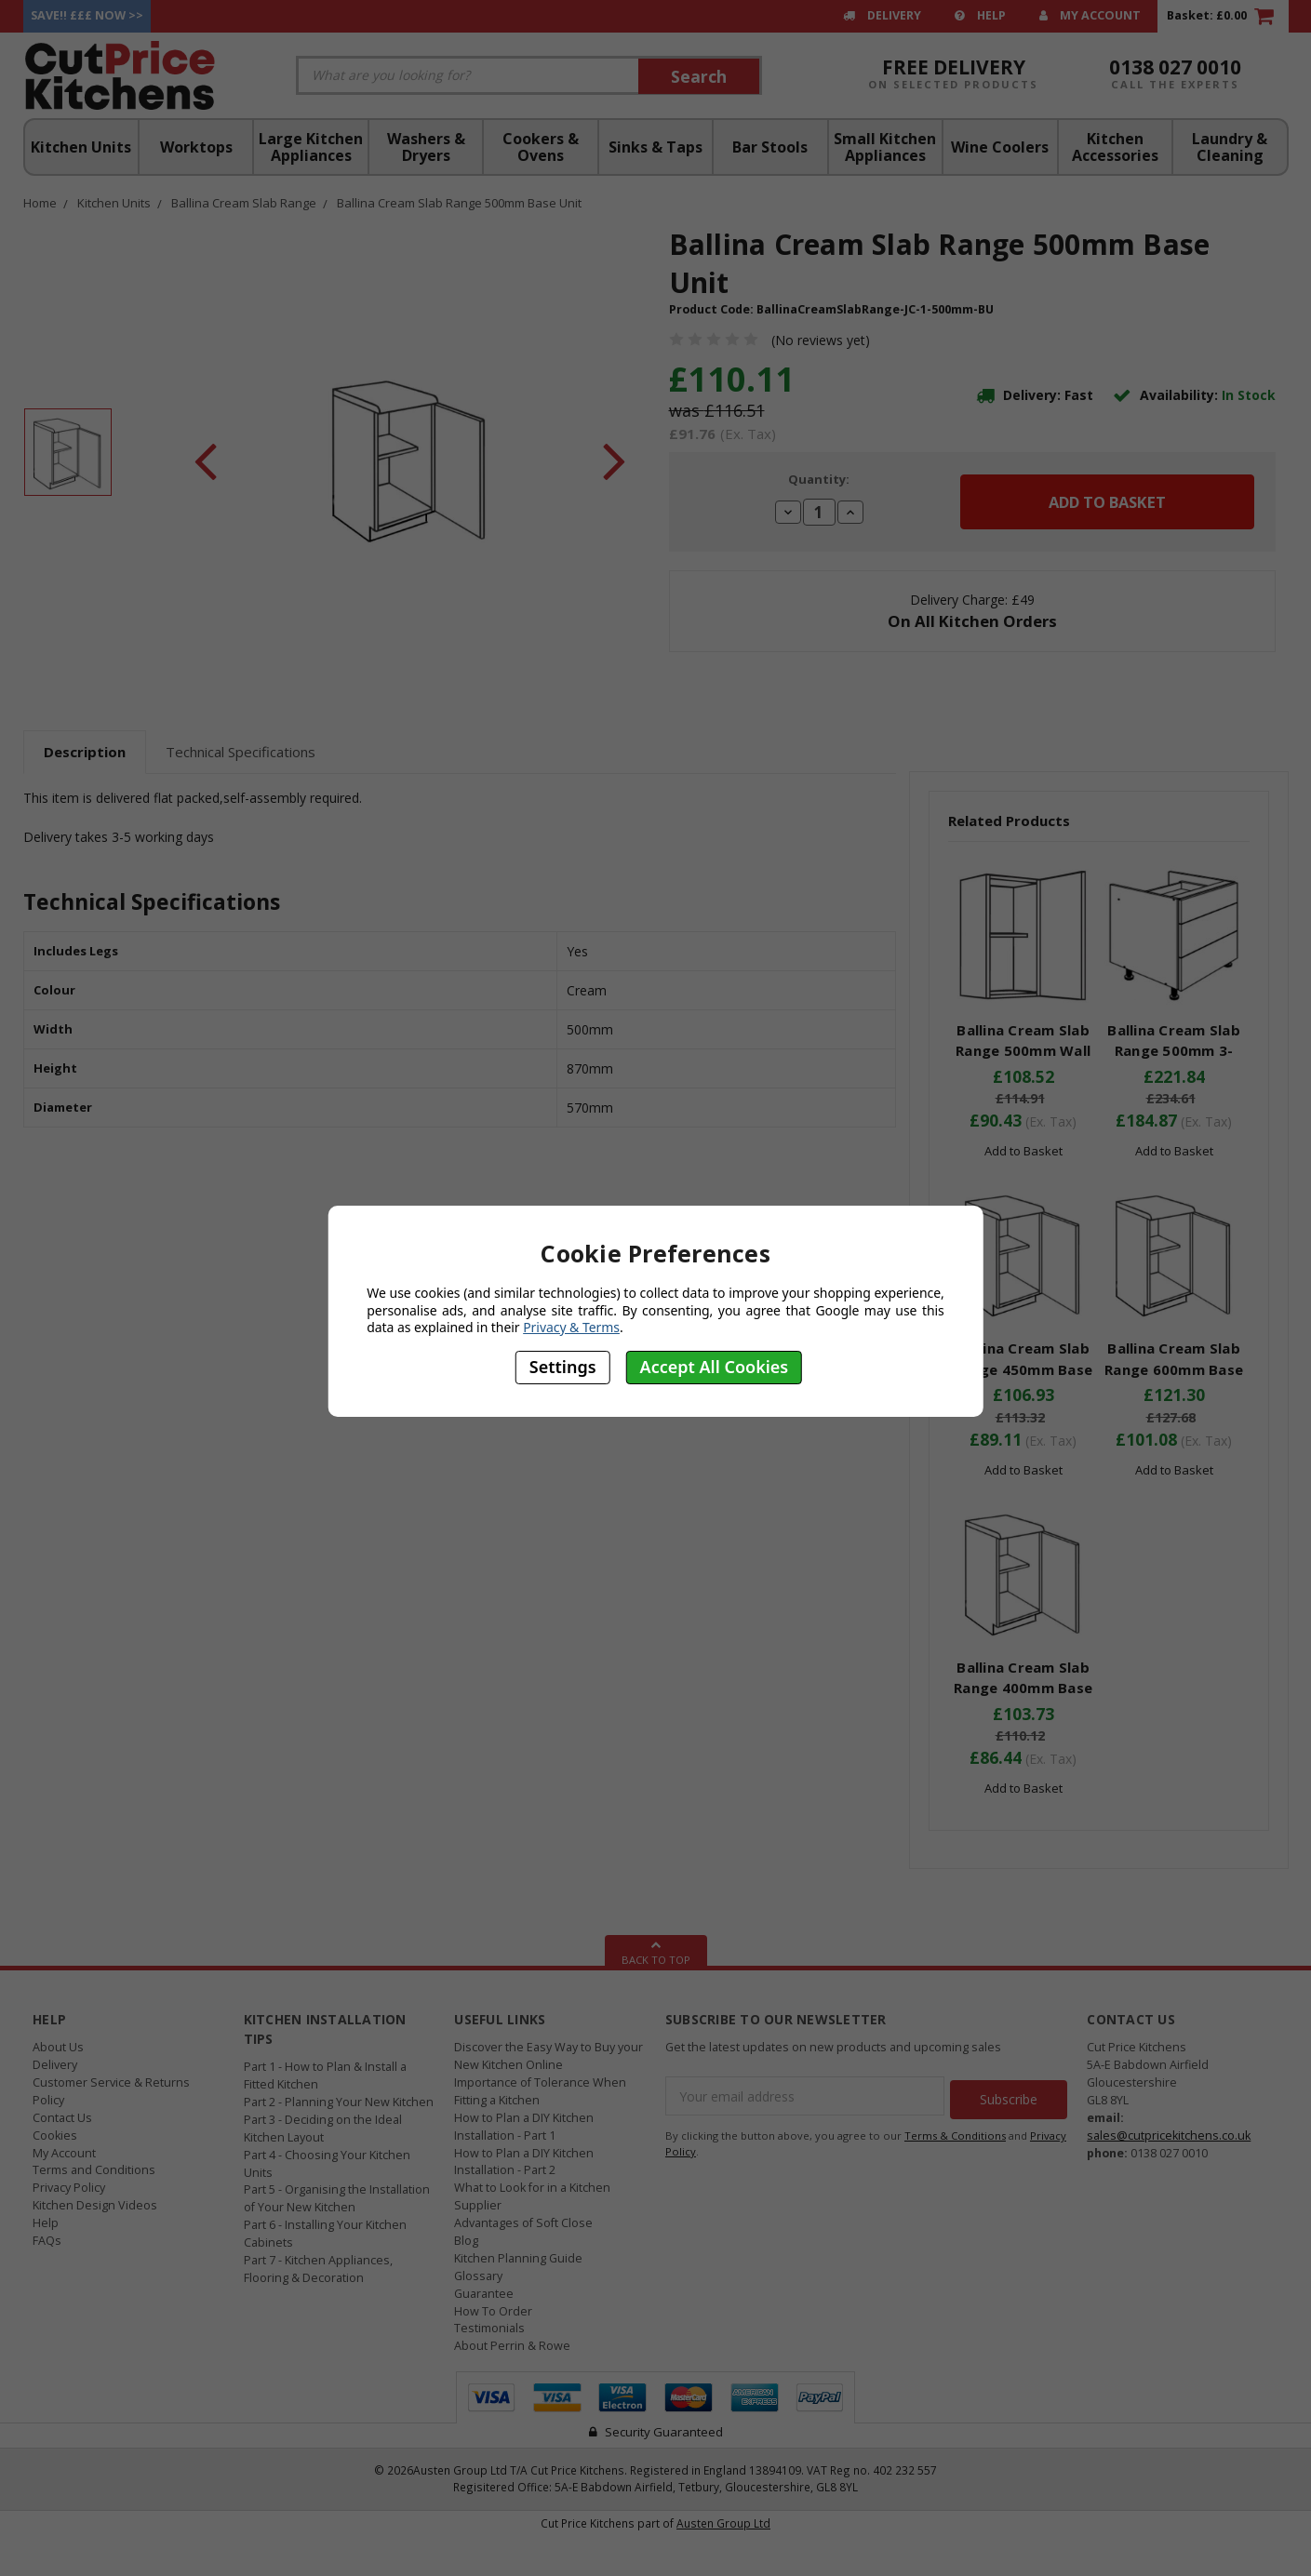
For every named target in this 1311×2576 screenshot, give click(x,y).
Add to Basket (1023, 1150)
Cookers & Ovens (540, 147)
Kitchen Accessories (1115, 147)
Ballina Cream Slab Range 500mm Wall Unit (1023, 1051)
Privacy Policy (69, 2188)
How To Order (493, 2311)
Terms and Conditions (94, 2170)
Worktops (196, 147)
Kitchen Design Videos (95, 2205)
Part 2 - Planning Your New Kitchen (339, 2102)
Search (699, 76)
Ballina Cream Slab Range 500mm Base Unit (459, 202)
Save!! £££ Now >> (87, 15)
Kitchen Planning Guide (518, 2258)
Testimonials (489, 2328)
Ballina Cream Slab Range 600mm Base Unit (1173, 1369)
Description (85, 751)
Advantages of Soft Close (523, 2223)
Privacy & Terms (571, 1327)
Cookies (55, 2135)
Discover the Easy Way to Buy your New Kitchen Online (548, 2056)
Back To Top (656, 1951)
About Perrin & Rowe (512, 2346)
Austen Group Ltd (723, 2523)
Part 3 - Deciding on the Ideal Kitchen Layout (323, 2128)
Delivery (882, 15)
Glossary (478, 2276)
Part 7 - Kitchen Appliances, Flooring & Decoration (318, 2269)
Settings (562, 1366)
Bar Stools (770, 147)
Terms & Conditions (955, 2132)
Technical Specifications (240, 751)
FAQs (47, 2241)
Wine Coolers (1000, 147)
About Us (58, 2047)
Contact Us (62, 2118)
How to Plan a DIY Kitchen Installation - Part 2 (524, 2162)
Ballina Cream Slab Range (243, 202)
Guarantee (484, 2294)
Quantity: (818, 479)
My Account (1090, 15)
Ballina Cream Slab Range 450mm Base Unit (1023, 1369)
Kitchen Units (81, 147)
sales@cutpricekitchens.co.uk (1169, 2135)
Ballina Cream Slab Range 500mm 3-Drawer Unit (1173, 1051)
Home (40, 202)
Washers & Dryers (426, 147)
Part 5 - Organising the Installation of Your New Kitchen (337, 2198)
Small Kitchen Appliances (885, 147)
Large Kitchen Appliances (311, 147)
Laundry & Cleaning (1229, 147)
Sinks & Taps (655, 147)
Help (980, 15)
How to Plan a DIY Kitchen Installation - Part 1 (524, 2126)
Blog (466, 2241)
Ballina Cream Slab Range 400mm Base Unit (1023, 1688)
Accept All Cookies (714, 1366)
